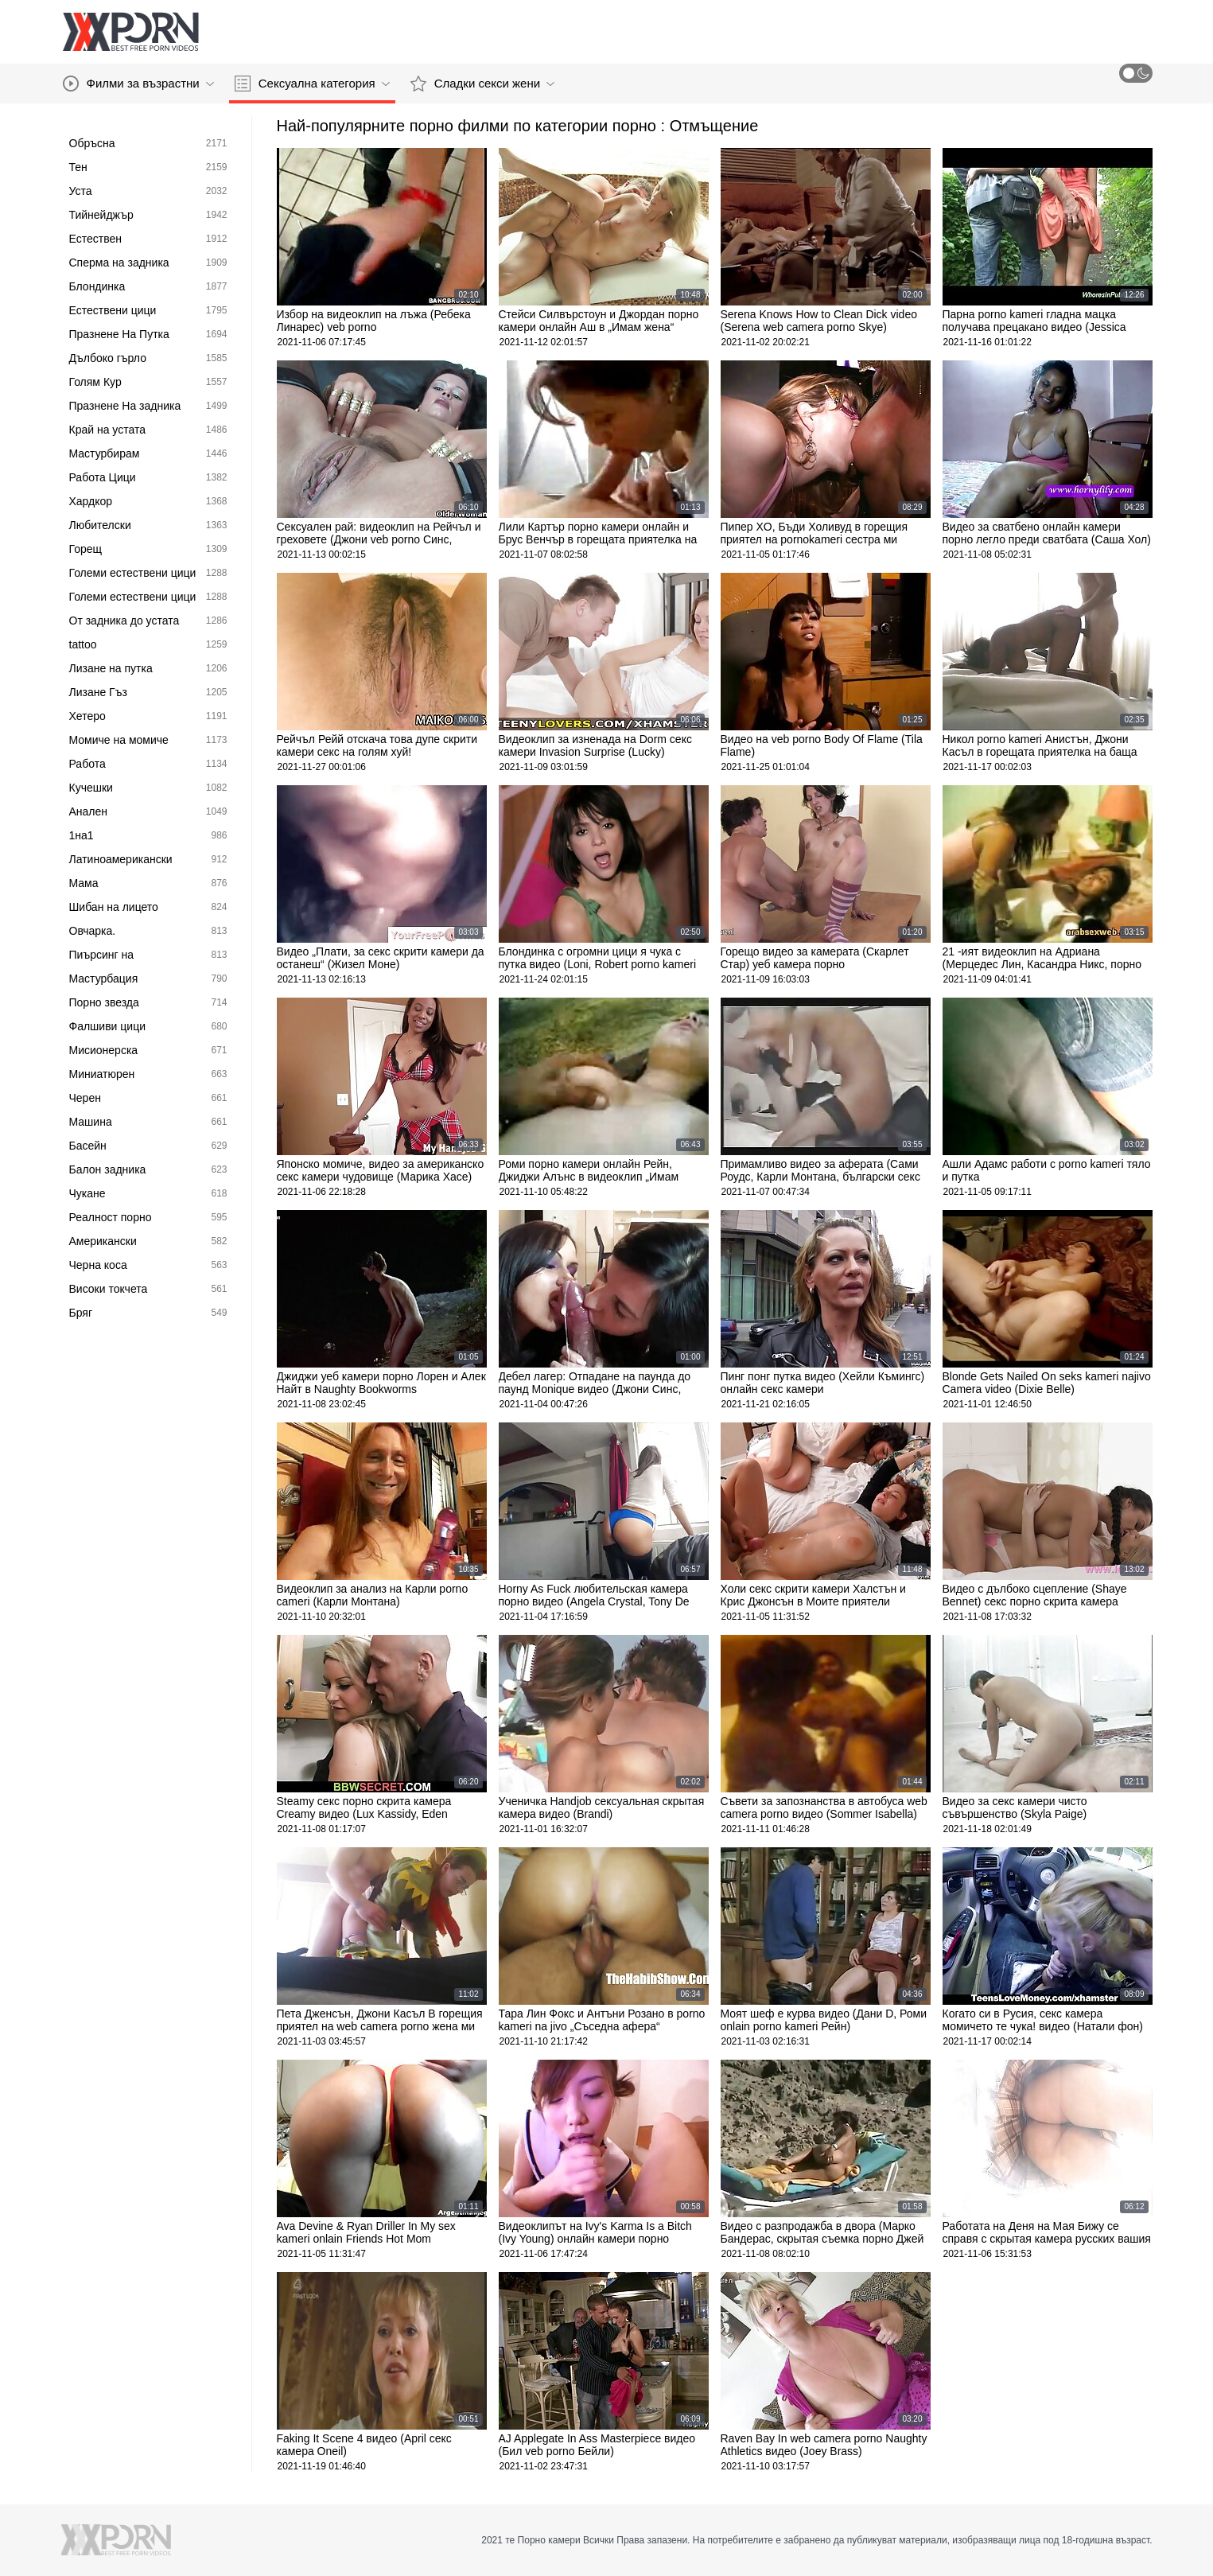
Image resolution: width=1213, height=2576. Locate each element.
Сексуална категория (312, 83)
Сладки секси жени (482, 83)
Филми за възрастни (138, 83)
